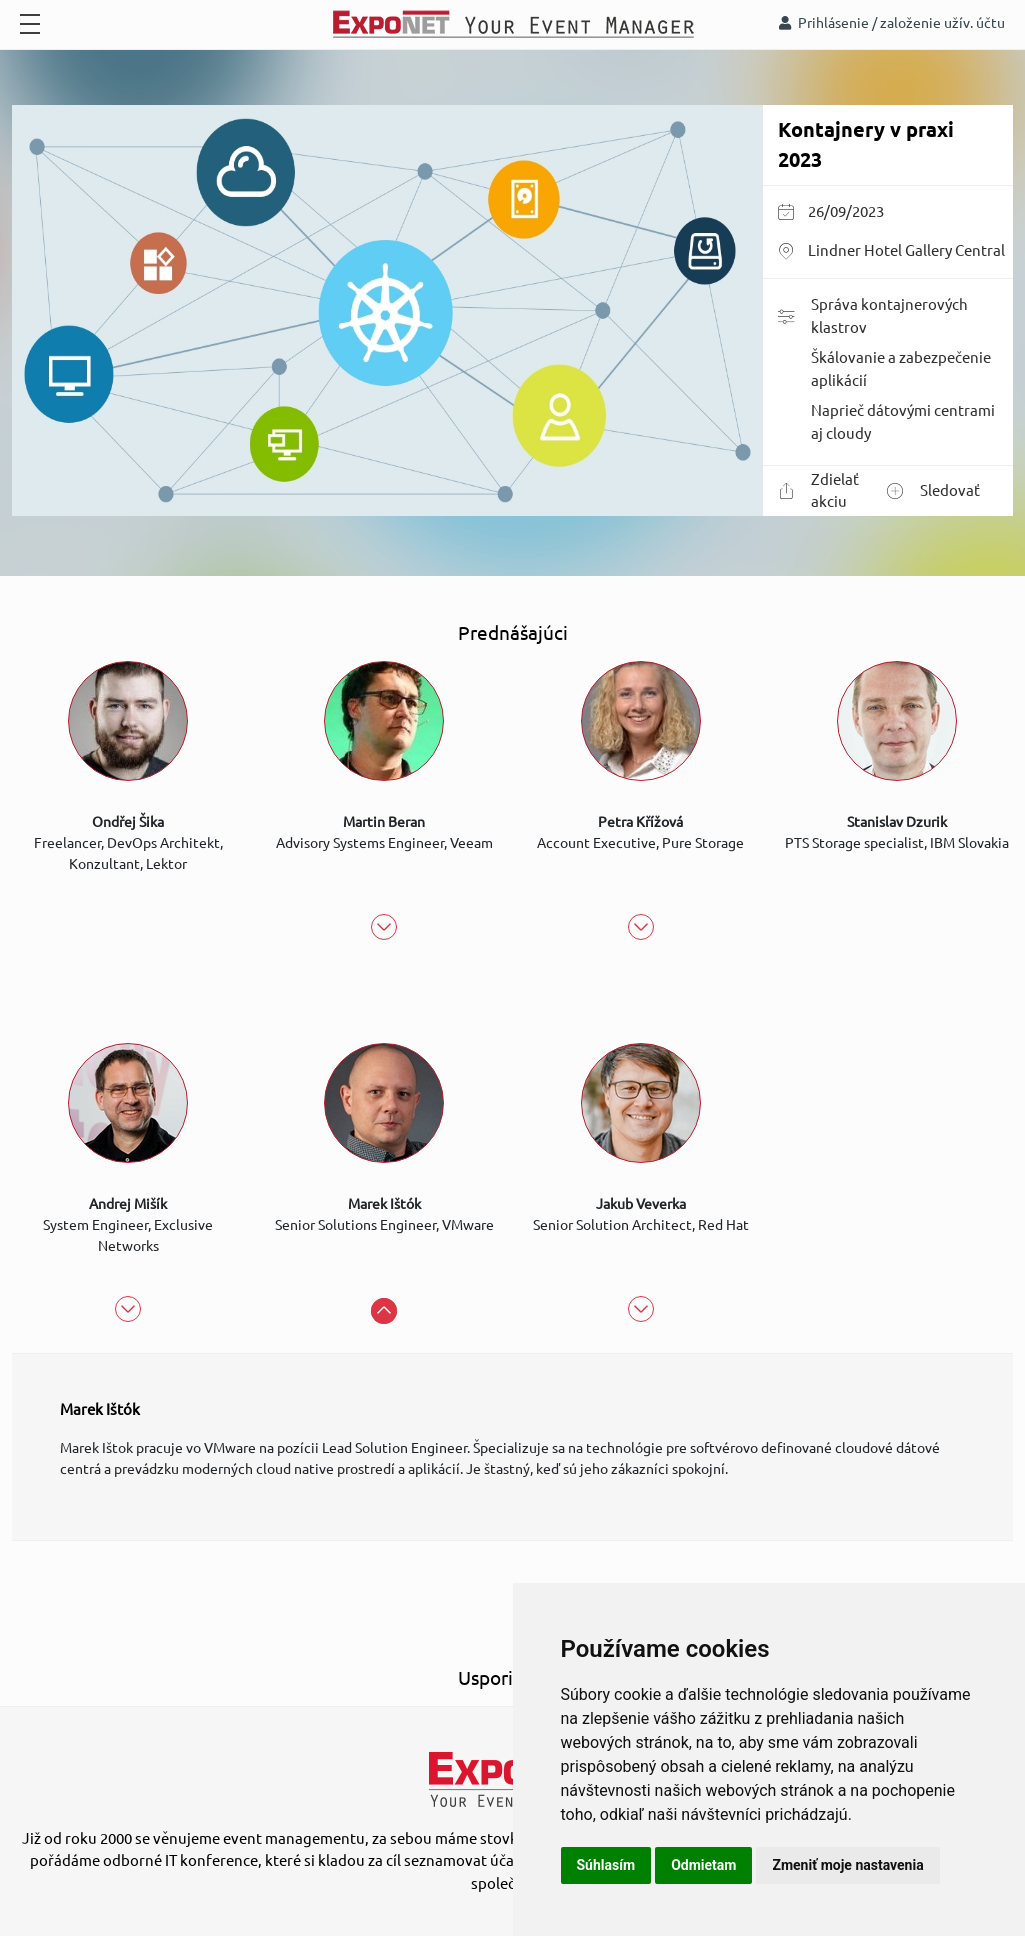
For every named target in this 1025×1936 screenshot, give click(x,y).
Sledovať (933, 491)
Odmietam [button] (703, 1865)
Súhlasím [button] (606, 1865)
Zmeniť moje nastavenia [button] (847, 1865)
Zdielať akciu (818, 491)
